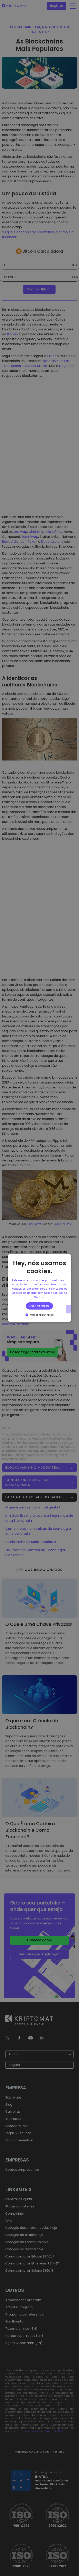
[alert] (39, 1288)
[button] (39, 1315)
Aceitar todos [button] (39, 1305)
